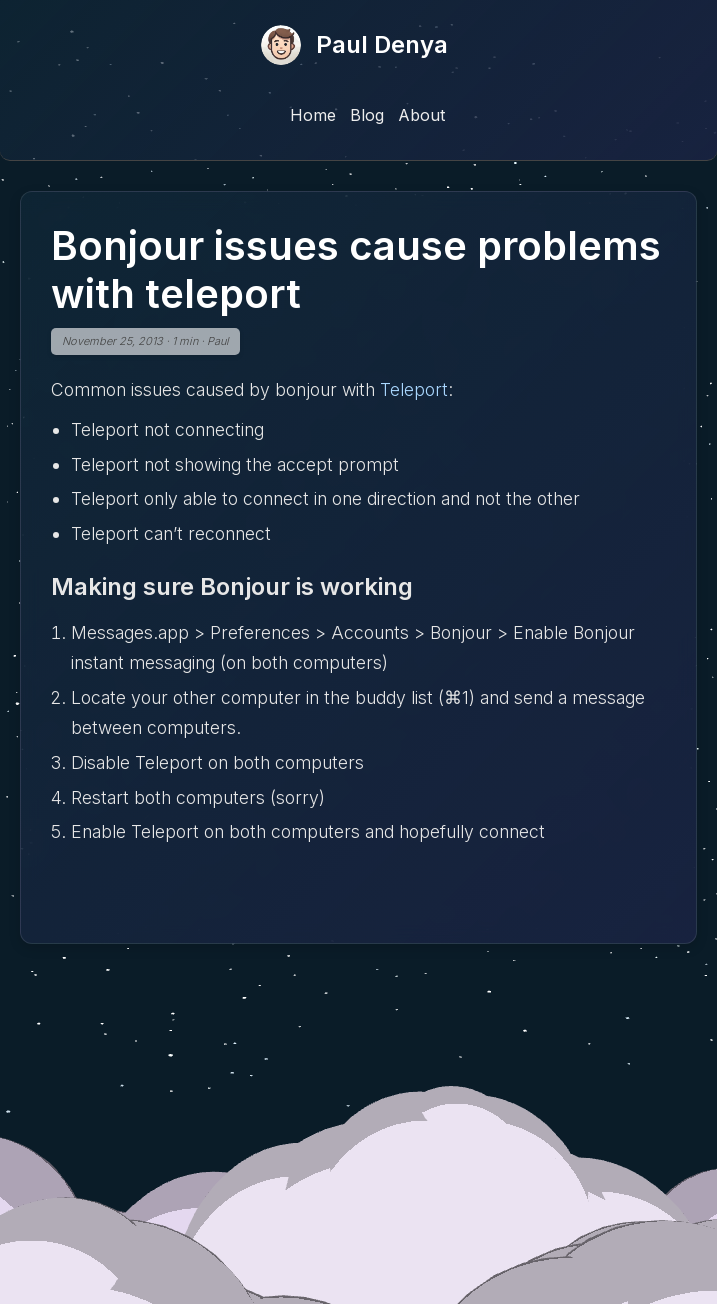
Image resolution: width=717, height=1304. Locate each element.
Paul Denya (382, 44)
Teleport (414, 389)
